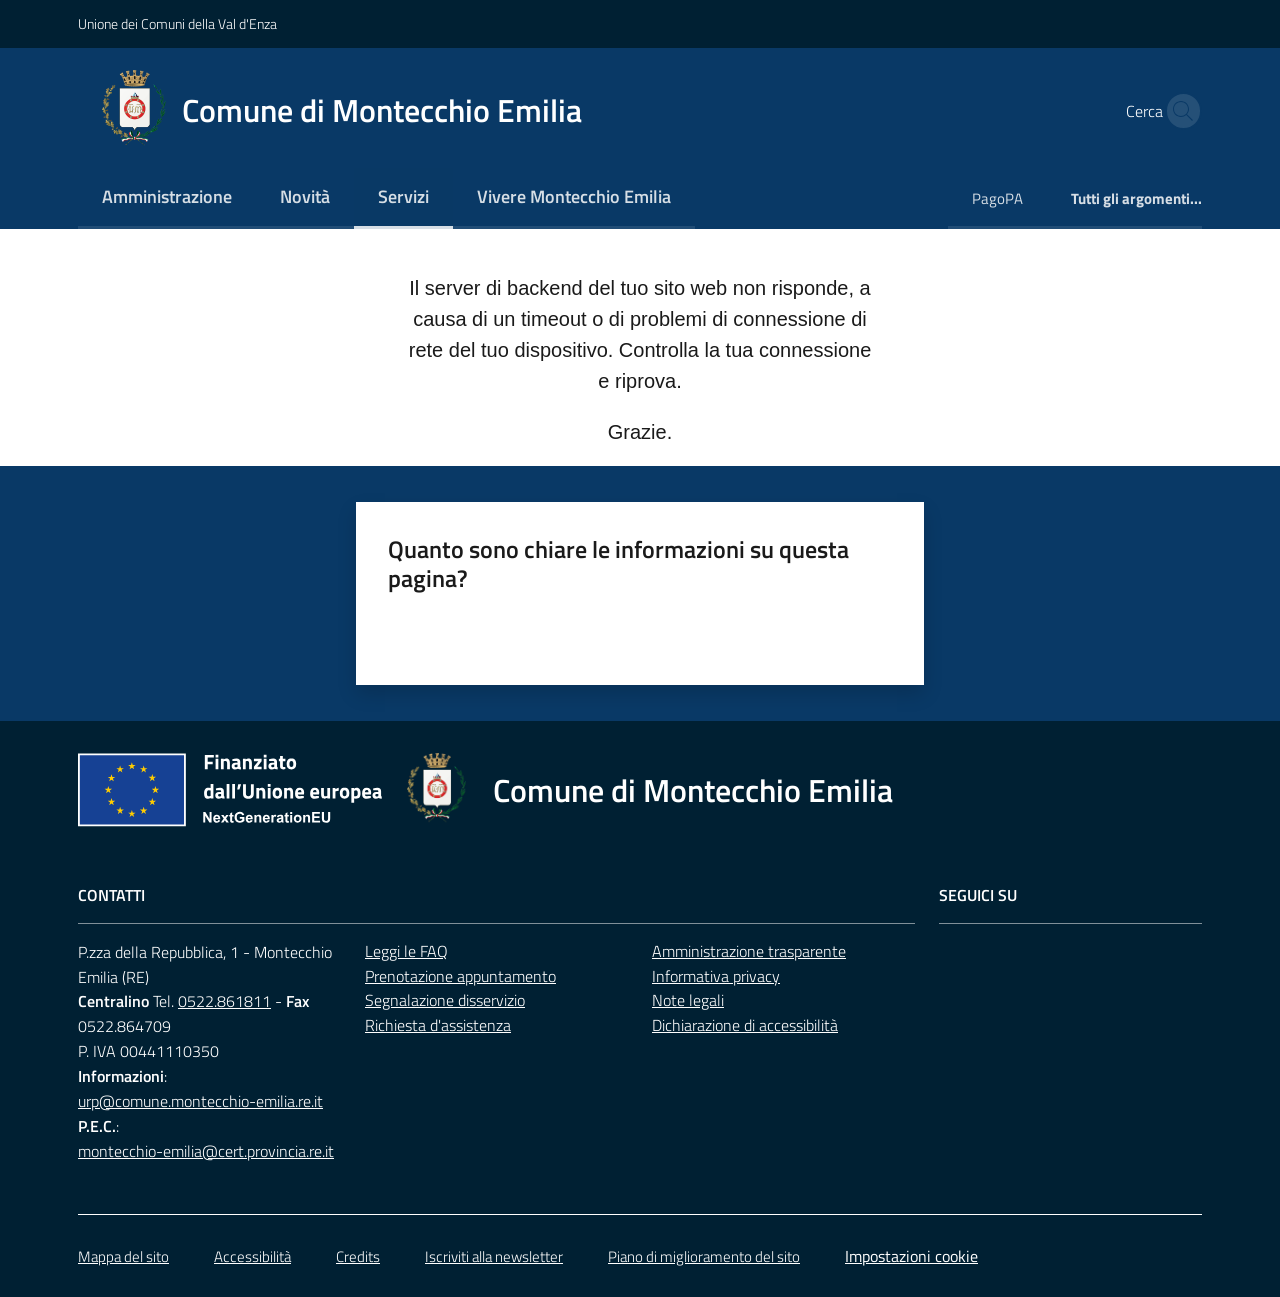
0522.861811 (224, 1001)
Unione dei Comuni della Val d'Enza (177, 23)
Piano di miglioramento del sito (704, 1256)
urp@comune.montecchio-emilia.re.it (200, 1101)
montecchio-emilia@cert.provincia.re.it (206, 1151)
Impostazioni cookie (911, 1256)
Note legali (688, 1000)
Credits (358, 1256)
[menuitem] (167, 198)
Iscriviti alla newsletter (494, 1256)
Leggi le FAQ (406, 951)
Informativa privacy (716, 976)
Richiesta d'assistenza (438, 1025)
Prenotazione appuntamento (460, 976)
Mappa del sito (123, 1256)
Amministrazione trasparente (749, 951)
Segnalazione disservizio (445, 1000)
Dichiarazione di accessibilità (745, 1025)
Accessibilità (252, 1256)
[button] (1178, 111)
